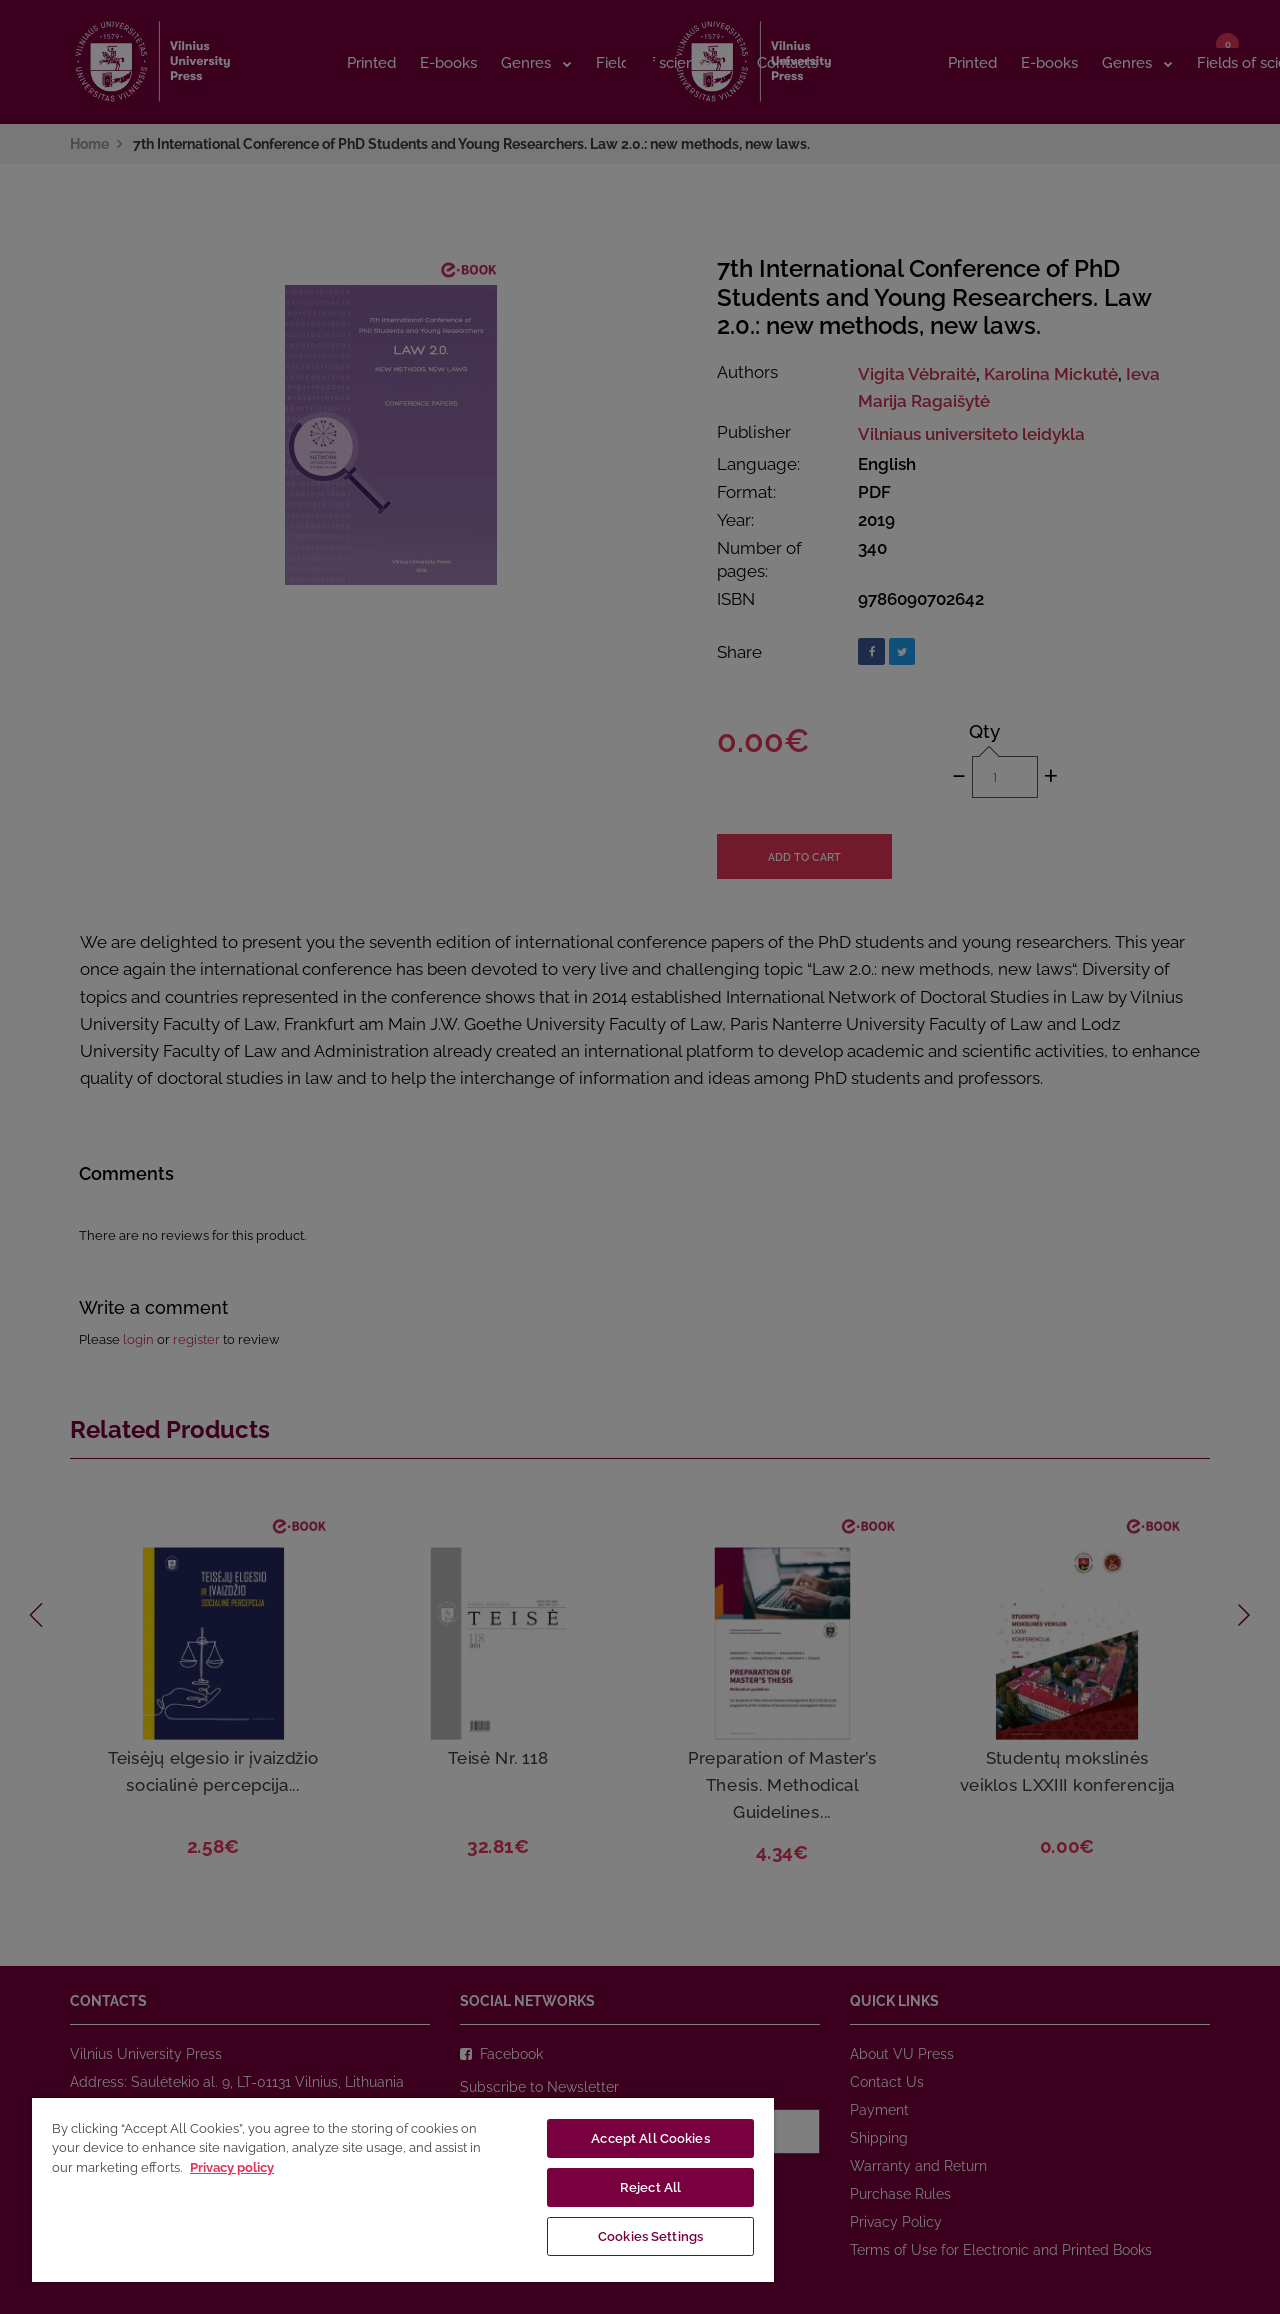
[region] (403, 2189)
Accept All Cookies (650, 2138)
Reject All (650, 2187)
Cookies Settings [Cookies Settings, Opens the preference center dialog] (650, 2236)
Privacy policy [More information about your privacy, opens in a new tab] (232, 2167)
